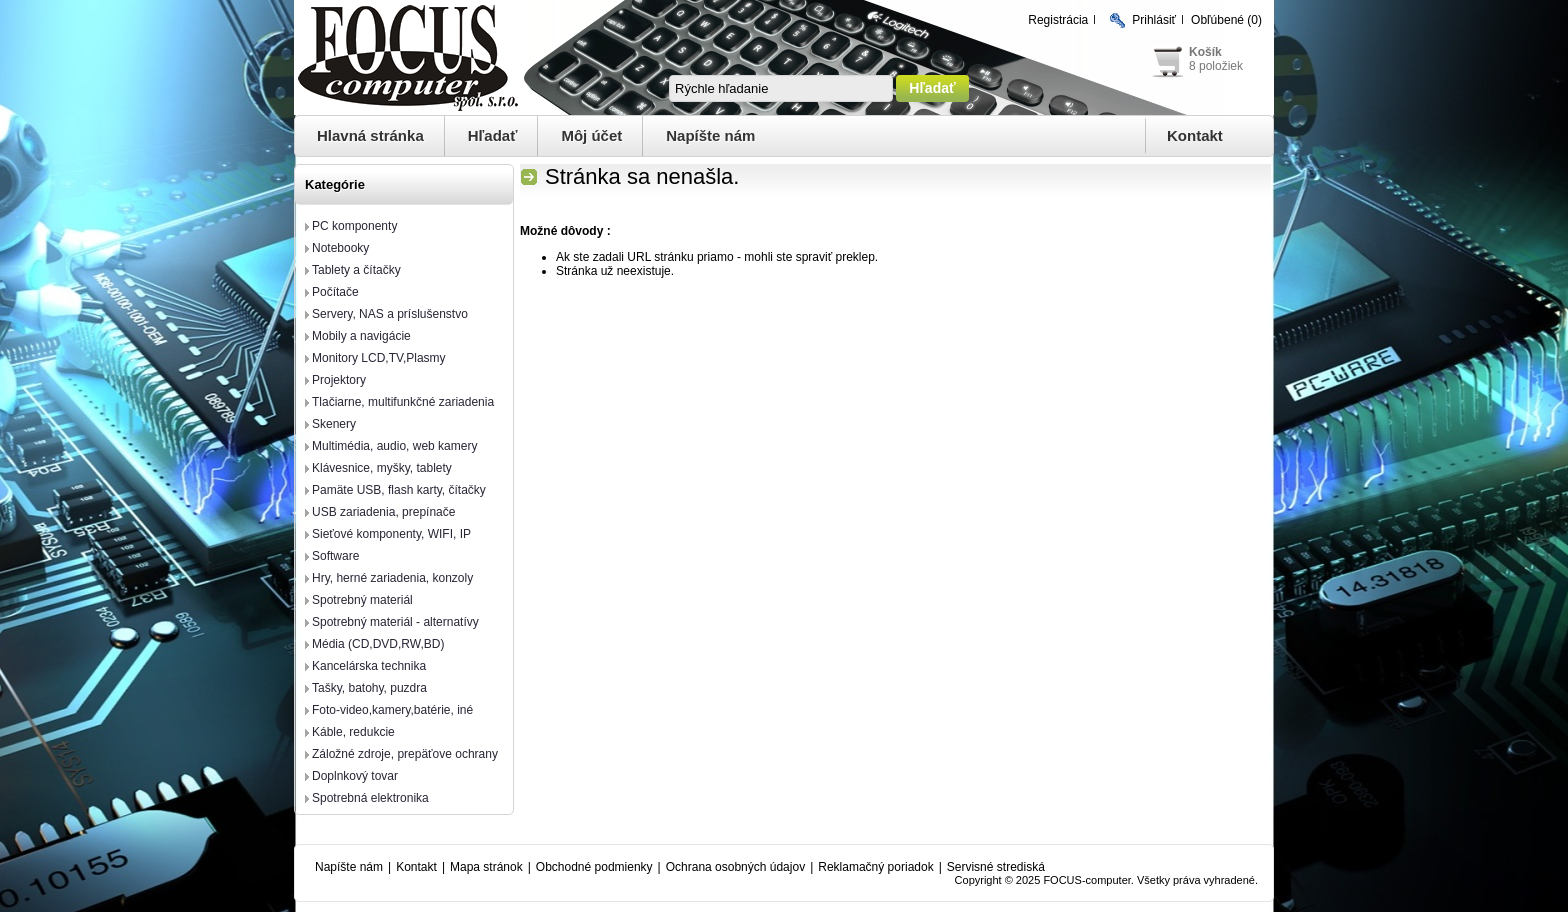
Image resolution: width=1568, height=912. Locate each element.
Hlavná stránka (370, 135)
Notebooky (340, 248)
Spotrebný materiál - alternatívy (395, 622)
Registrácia (1058, 20)
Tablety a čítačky (356, 270)
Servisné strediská (996, 867)
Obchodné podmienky (594, 867)
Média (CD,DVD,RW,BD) (378, 644)
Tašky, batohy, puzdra (369, 688)
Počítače (335, 292)
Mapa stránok (486, 867)
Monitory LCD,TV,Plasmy (379, 358)
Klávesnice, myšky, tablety (382, 468)
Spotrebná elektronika (370, 798)
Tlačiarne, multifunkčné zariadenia (403, 402)
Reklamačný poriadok (875, 867)
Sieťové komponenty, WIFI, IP (391, 534)
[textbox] (781, 88)
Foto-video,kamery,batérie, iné (392, 710)
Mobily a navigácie (361, 336)
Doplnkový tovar (355, 776)
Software (335, 556)
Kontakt (1195, 135)
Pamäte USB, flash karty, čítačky (399, 490)
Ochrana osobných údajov (735, 867)
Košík (1205, 52)
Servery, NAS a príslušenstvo (390, 314)
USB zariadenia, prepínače (383, 512)
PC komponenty (354, 226)
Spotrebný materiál (362, 600)
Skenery (334, 424)
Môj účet (591, 135)
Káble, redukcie (353, 732)
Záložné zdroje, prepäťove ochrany (405, 754)
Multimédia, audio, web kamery (394, 446)
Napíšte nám (710, 135)
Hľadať (493, 135)
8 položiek (1216, 66)
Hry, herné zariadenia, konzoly (392, 578)
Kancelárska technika (369, 666)
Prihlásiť (1154, 20)
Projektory (339, 380)
